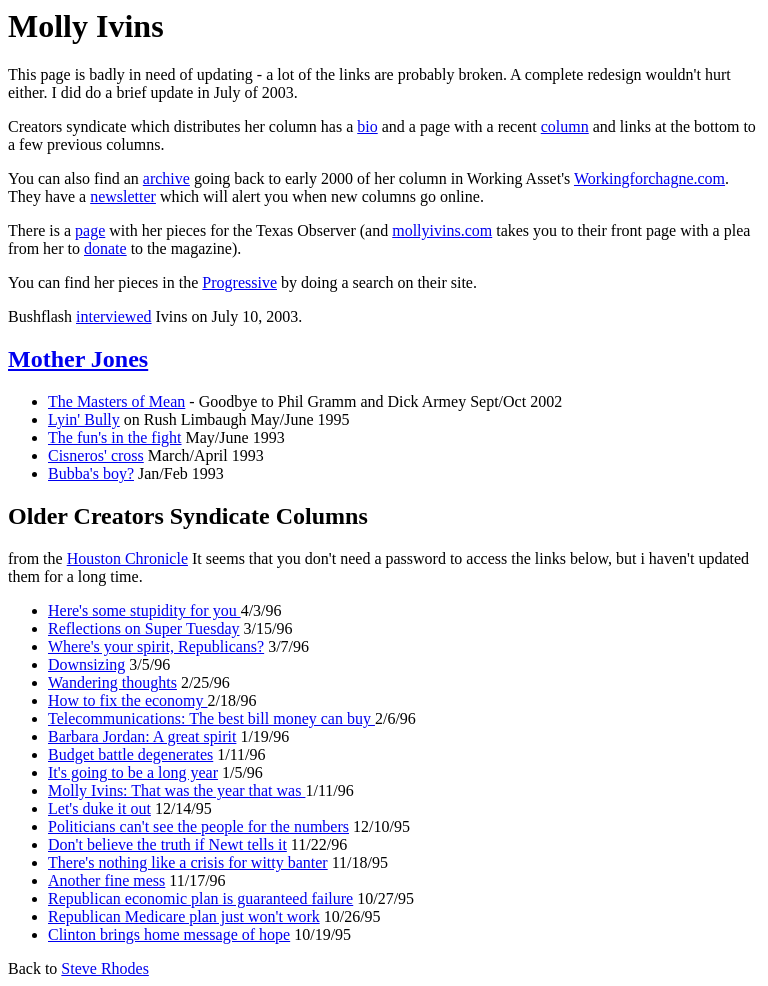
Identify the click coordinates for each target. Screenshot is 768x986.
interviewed (114, 316)
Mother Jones (78, 359)
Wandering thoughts (112, 682)
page (90, 230)
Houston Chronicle (127, 558)
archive (166, 178)
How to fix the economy (128, 700)
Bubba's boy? (91, 473)
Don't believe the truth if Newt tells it (167, 844)
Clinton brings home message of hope (169, 934)
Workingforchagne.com (649, 178)
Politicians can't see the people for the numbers (198, 826)
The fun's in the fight (115, 437)
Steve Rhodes (105, 968)
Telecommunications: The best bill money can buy (211, 718)
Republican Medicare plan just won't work (184, 916)
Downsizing (86, 664)
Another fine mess (106, 880)
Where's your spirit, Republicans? (156, 646)
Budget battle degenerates (130, 754)
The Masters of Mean (116, 401)
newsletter (123, 196)
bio (367, 126)
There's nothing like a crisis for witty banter (188, 862)
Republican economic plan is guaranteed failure (200, 898)
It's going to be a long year (133, 772)
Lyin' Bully (84, 419)
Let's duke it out (99, 808)
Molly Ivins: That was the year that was (176, 790)
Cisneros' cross (96, 455)
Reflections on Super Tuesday (144, 628)
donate (105, 248)
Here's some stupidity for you (144, 610)
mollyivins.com (442, 230)
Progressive (239, 282)
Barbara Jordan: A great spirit (142, 736)
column (565, 126)
